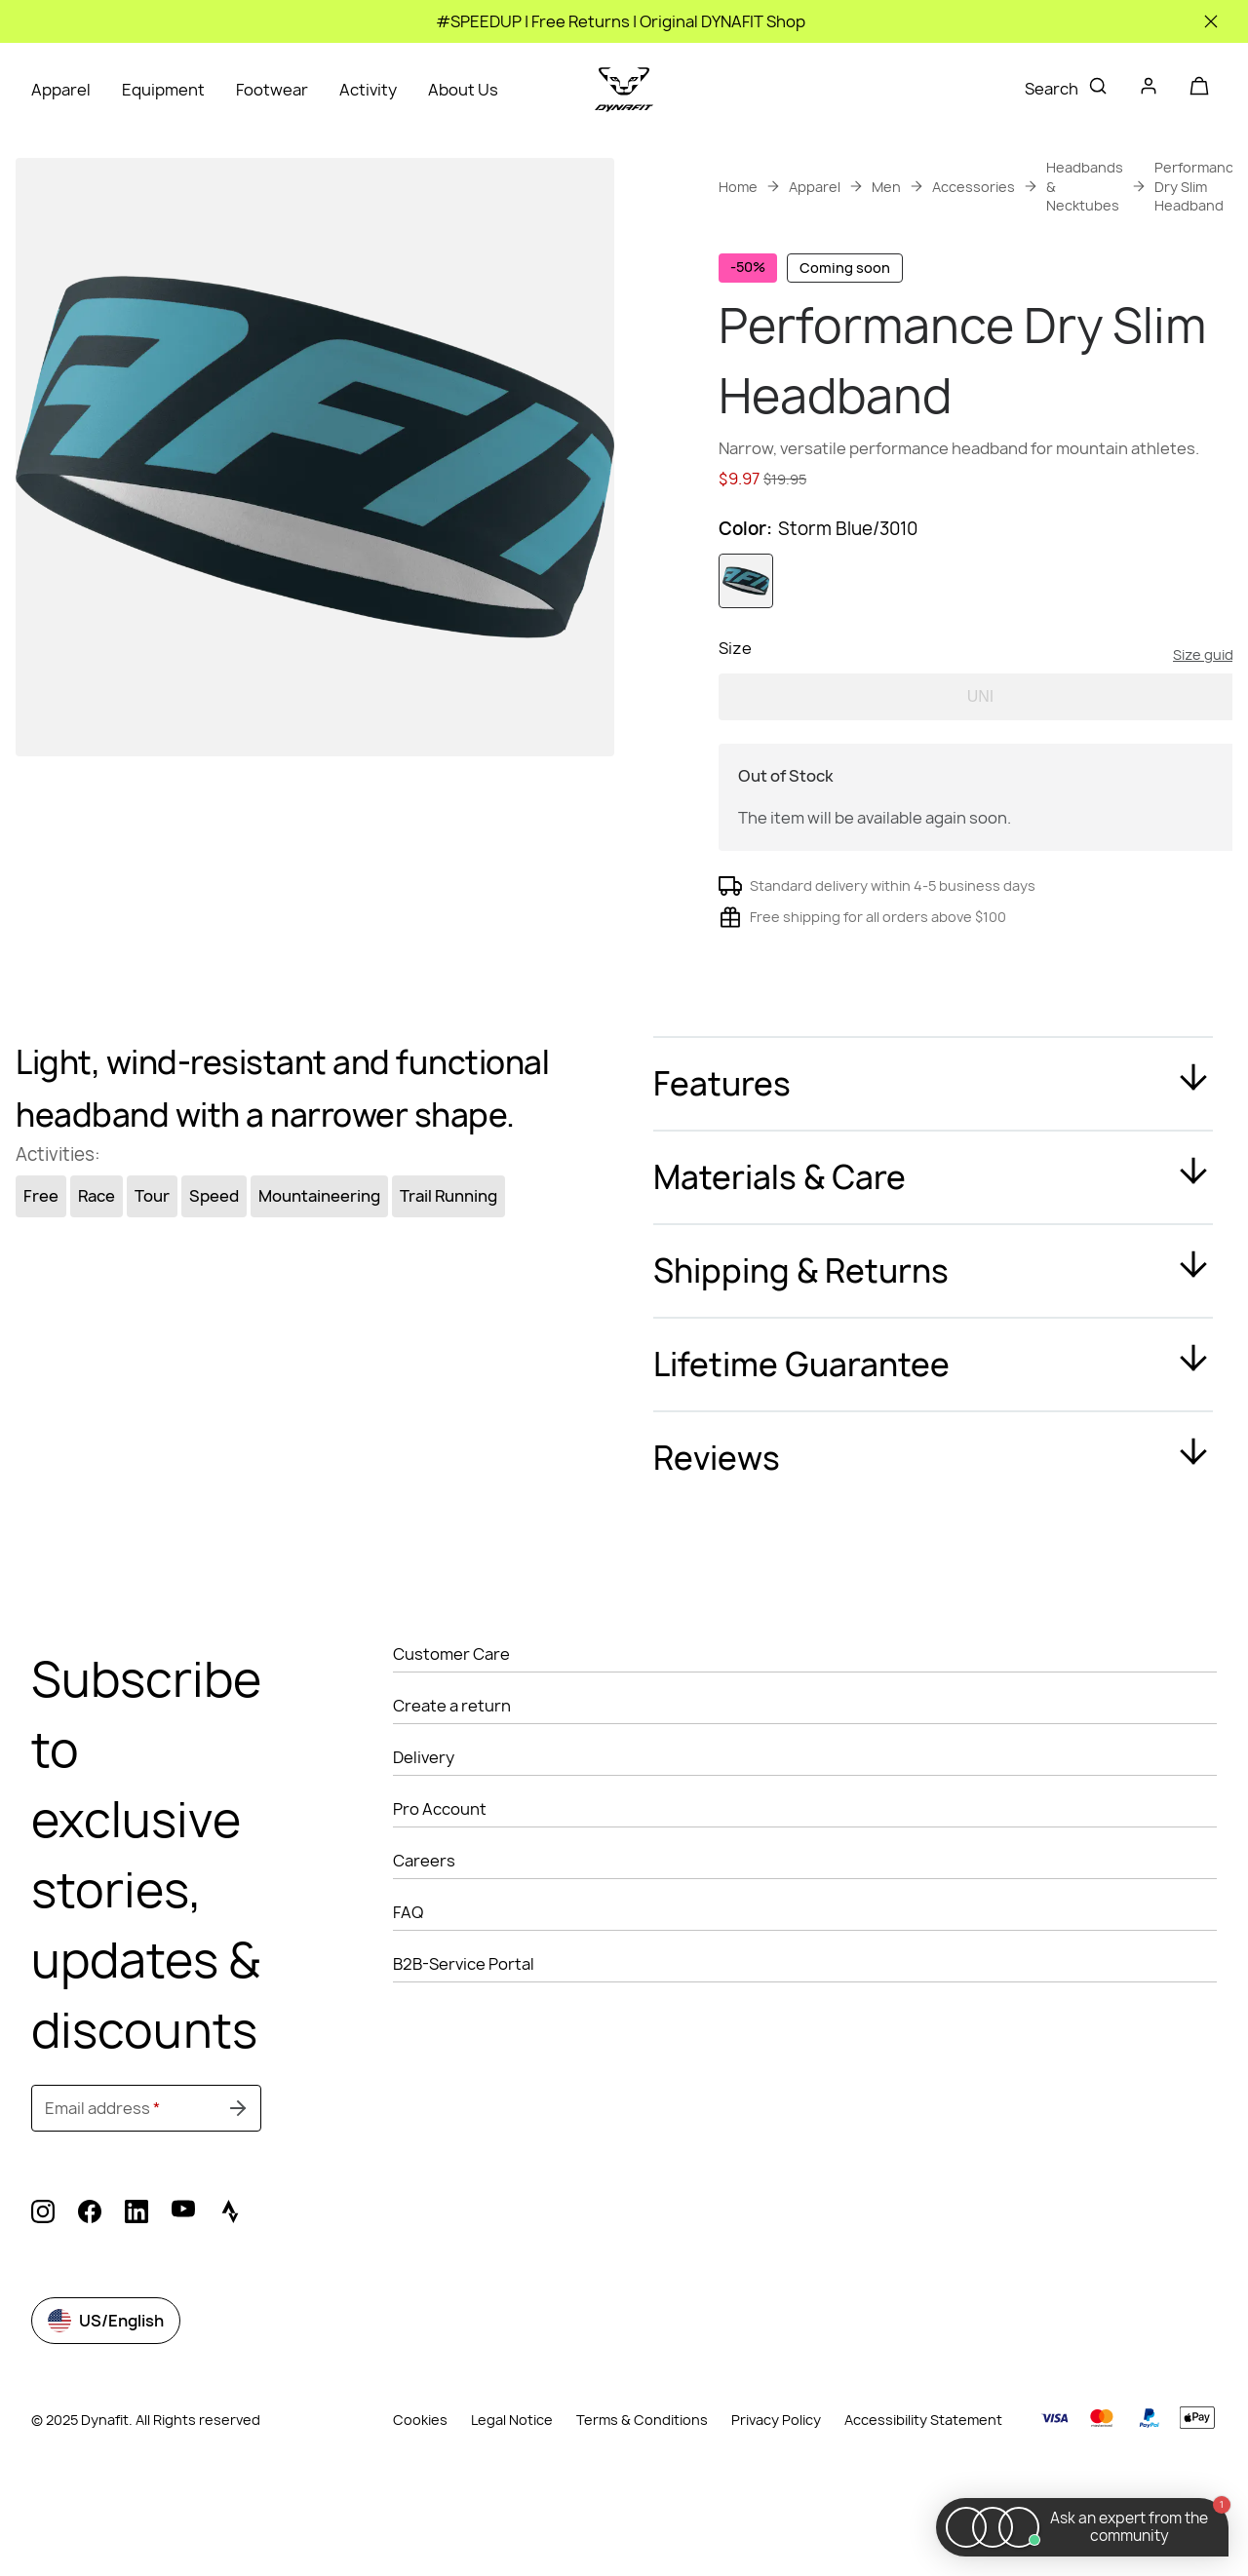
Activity (368, 89)
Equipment (163, 89)
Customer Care (451, 1730)
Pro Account (440, 1885)
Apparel (61, 89)
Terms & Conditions (642, 2495)
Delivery (423, 1833)
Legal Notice (512, 2495)
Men (886, 186)
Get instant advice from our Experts (920, 534)
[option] (746, 657)
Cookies (420, 2495)
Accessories (973, 186)
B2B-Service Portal (463, 2040)
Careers (424, 1936)
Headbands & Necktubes (1084, 186)
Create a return (452, 1781)
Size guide (1207, 730)
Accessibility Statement (923, 2495)
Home (738, 186)
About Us (463, 89)
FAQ (408, 1988)
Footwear (272, 89)
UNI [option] (980, 772)
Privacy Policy (776, 2495)
